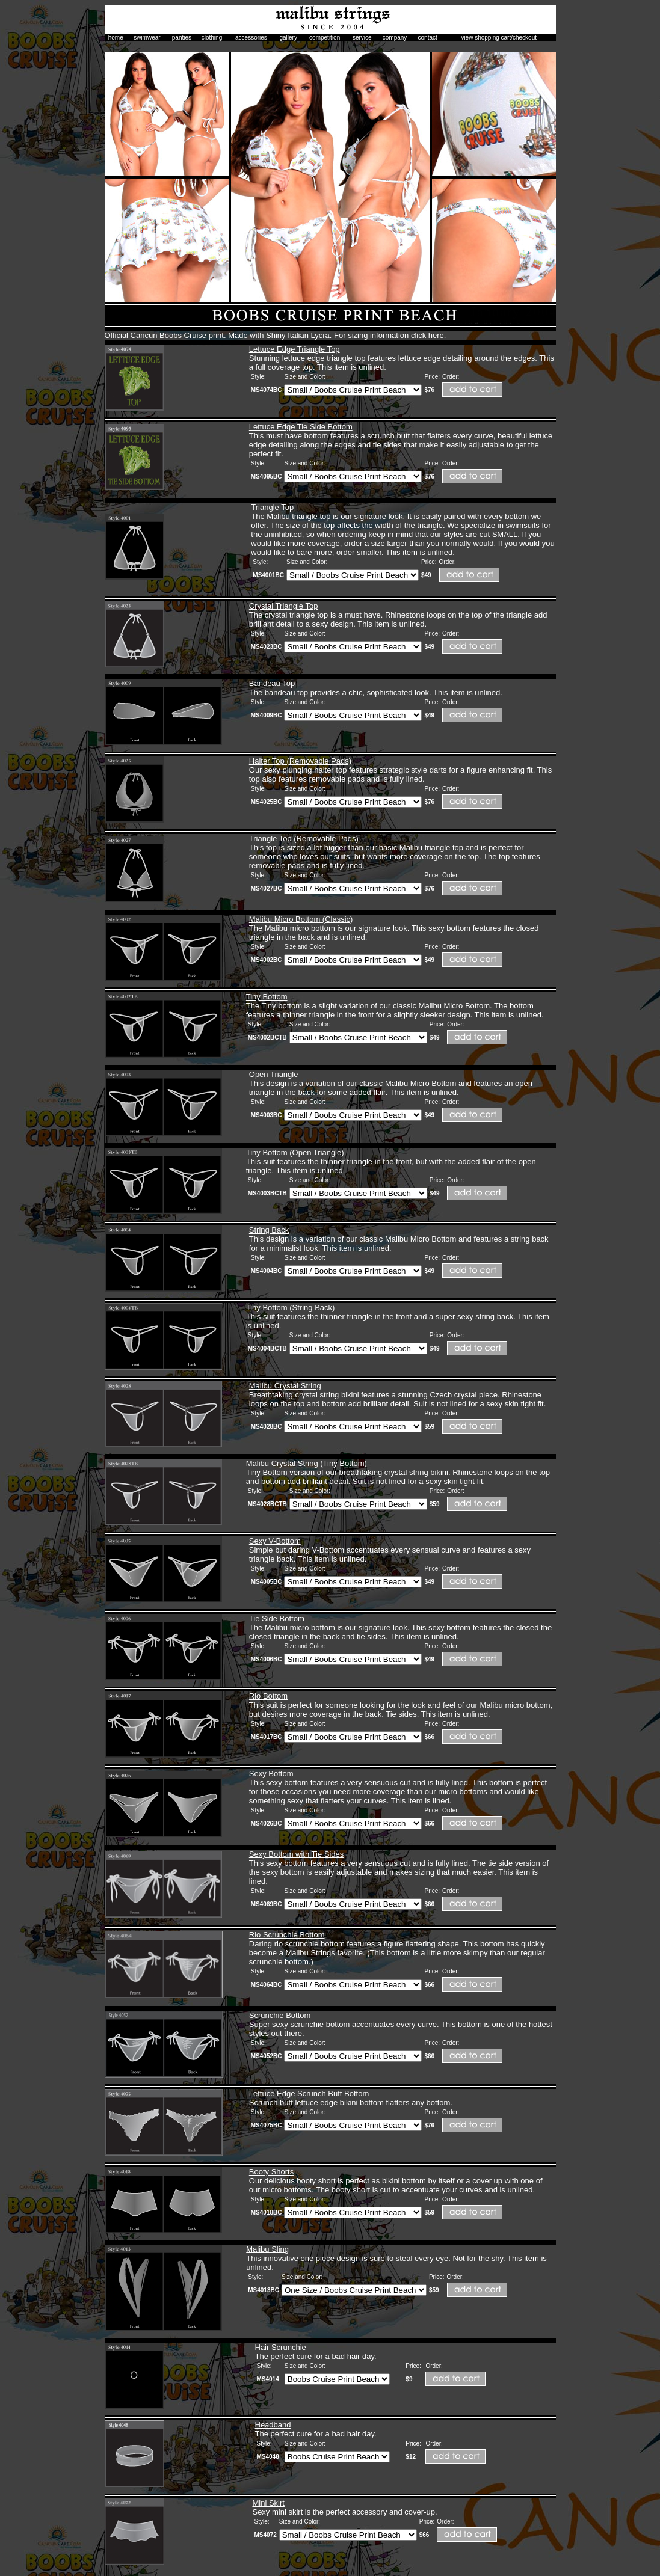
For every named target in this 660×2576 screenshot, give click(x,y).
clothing (212, 37)
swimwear (147, 37)
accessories (251, 37)
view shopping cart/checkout (499, 37)
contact (427, 37)
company (395, 37)
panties (181, 37)
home (115, 37)
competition (324, 37)
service (362, 37)
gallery (288, 37)
